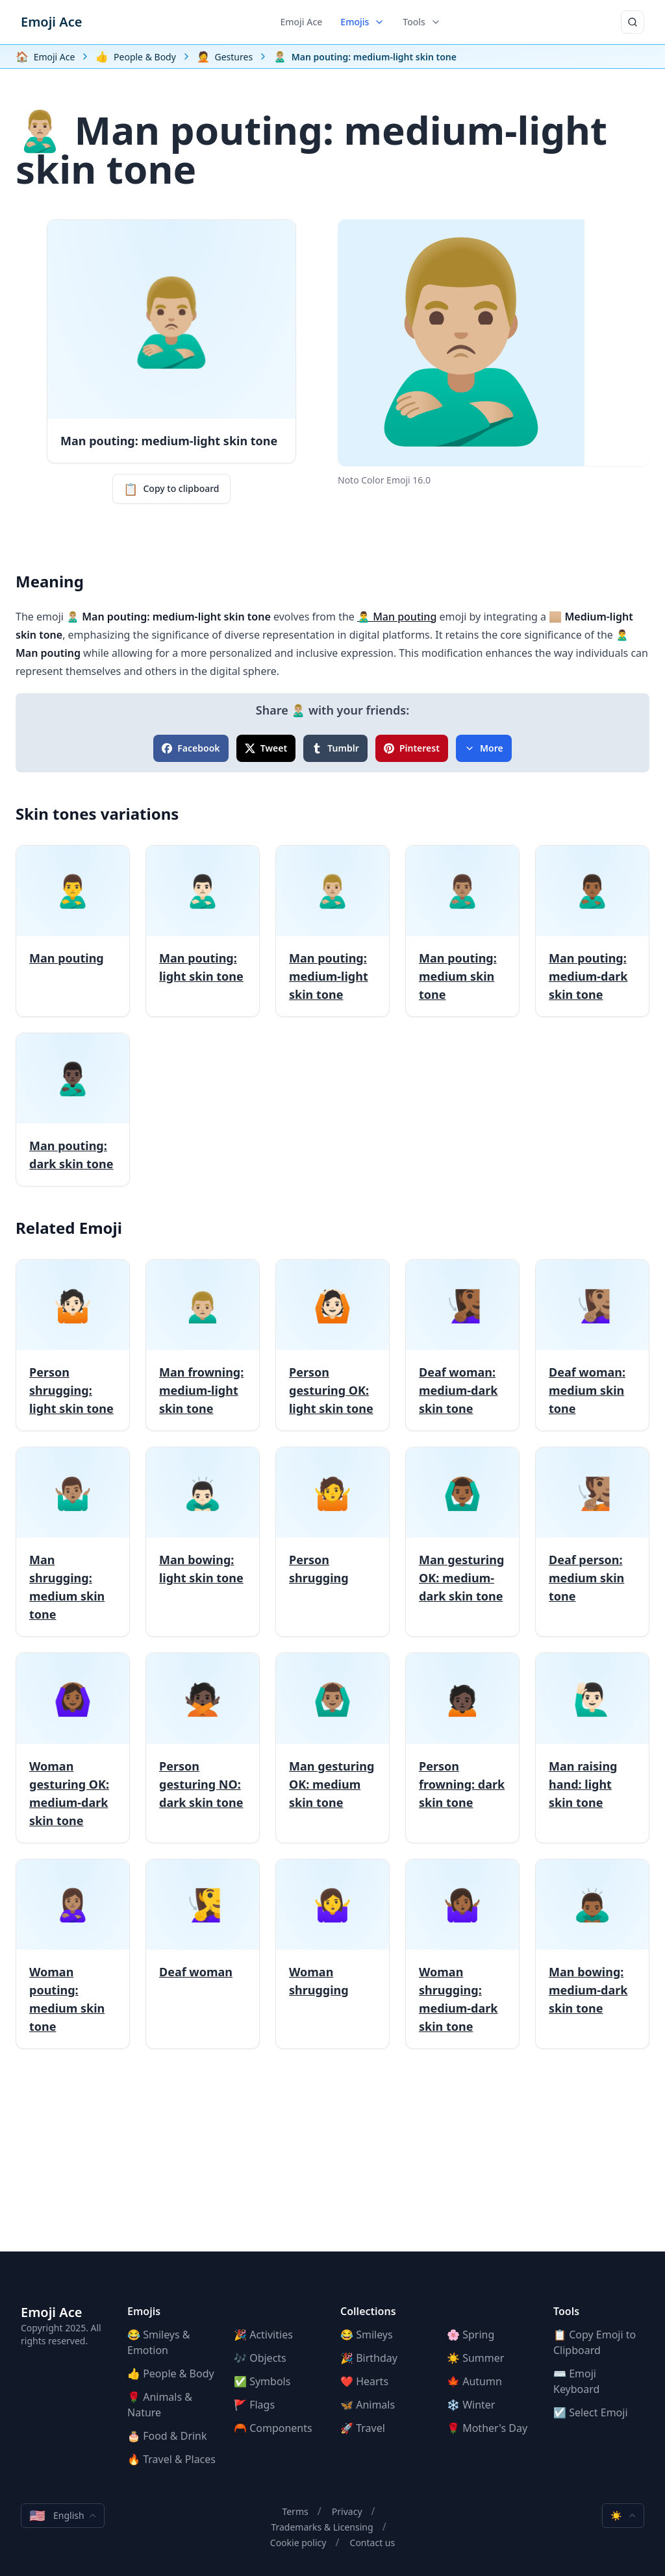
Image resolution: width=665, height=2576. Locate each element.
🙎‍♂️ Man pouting (396, 616)
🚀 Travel (362, 2428)
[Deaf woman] (202, 1954)
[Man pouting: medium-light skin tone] (332, 931)
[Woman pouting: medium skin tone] (73, 1954)
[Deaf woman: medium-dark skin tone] (462, 1345)
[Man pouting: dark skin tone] (73, 1109)
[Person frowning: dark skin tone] (462, 1747)
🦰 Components (273, 2428)
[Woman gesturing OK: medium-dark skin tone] (73, 1747)
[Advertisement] (332, 2160)
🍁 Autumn (474, 2381)
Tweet (266, 748)
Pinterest (412, 748)
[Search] (632, 22)
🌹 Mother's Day (487, 2428)
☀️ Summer (475, 2358)
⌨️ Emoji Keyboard (576, 2381)
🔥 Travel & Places (171, 2459)
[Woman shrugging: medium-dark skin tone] (462, 1954)
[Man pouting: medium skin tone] (462, 931)
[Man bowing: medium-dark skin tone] (592, 1954)
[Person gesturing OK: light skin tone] (332, 1345)
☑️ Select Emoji (590, 2412)
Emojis (362, 22)
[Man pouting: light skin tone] (202, 931)
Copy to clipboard (171, 489)
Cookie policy (298, 2542)
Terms (295, 2511)
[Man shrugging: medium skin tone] (73, 1542)
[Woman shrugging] (332, 1954)
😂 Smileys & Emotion (158, 2342)
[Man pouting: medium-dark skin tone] (592, 931)
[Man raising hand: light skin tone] (592, 1747)
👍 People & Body (170, 2373)
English (62, 2516)
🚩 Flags (254, 2405)
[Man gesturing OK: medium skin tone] (332, 1747)
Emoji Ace (51, 22)
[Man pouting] (73, 931)
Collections (368, 2311)
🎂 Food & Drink (167, 2436)
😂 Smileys (366, 2334)
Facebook (191, 748)
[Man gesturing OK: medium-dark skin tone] (462, 1542)
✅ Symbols (262, 2381)
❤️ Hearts (364, 2381)
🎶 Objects (260, 2358)
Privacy (347, 2511)
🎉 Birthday (368, 2358)
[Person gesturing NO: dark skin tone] (202, 1747)
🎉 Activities (263, 2334)
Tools (422, 22)
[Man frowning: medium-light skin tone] (202, 1345)
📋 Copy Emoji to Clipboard (594, 2342)
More (483, 748)
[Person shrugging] (332, 1542)
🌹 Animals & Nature (159, 2405)
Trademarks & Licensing (322, 2527)
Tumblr (335, 748)
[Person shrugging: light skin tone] (73, 1345)
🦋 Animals (367, 2405)
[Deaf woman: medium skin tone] (592, 1345)
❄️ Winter (471, 2405)
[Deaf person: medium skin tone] (592, 1542)
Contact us (372, 2542)
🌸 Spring (470, 2334)
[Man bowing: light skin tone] (202, 1542)
